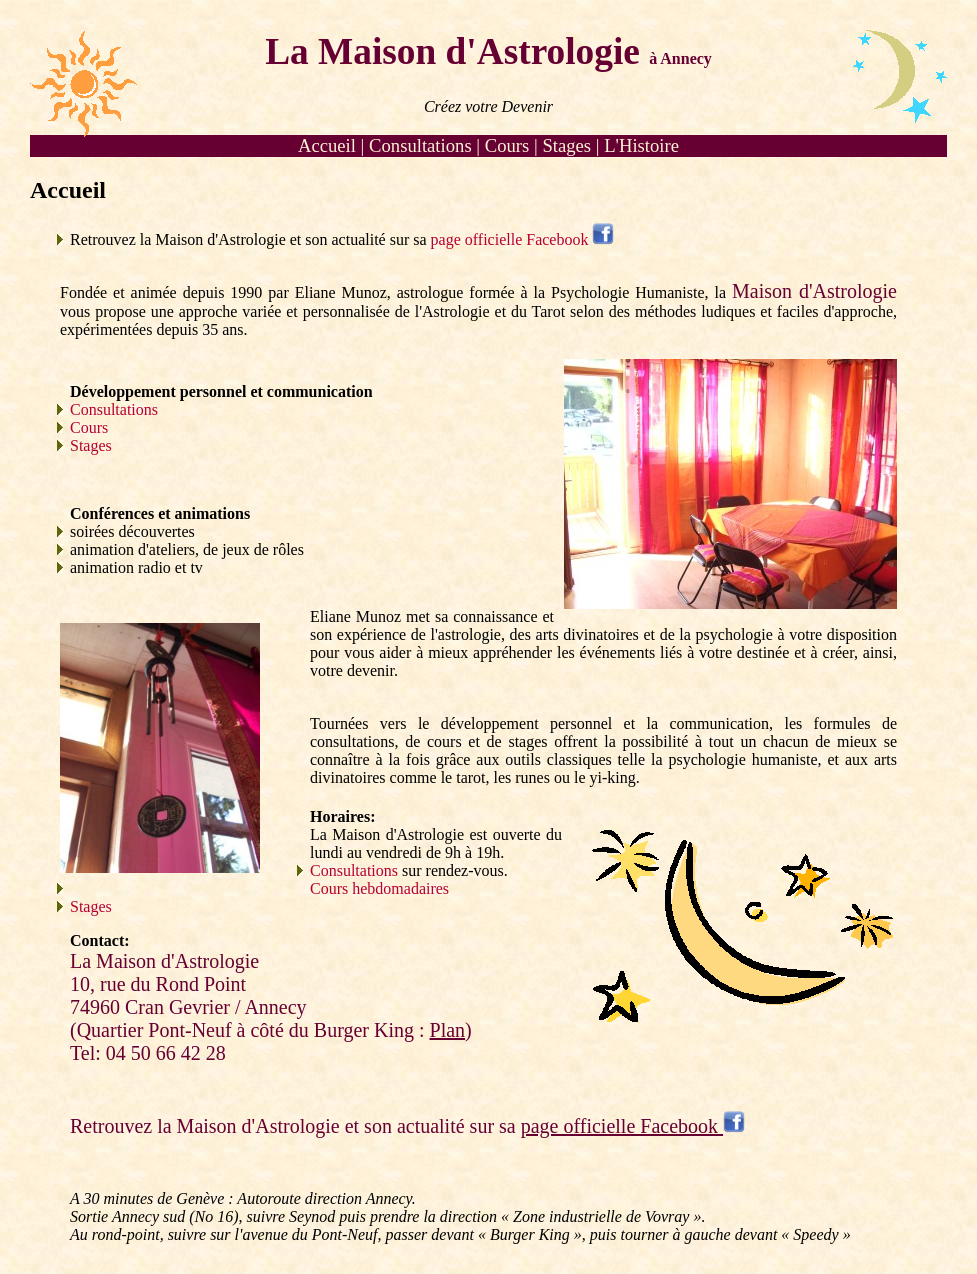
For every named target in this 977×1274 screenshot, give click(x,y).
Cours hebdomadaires (379, 888)
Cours (507, 145)
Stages (566, 145)
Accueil (327, 145)
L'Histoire (641, 145)
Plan (448, 1030)
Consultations (420, 145)
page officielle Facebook (523, 239)
